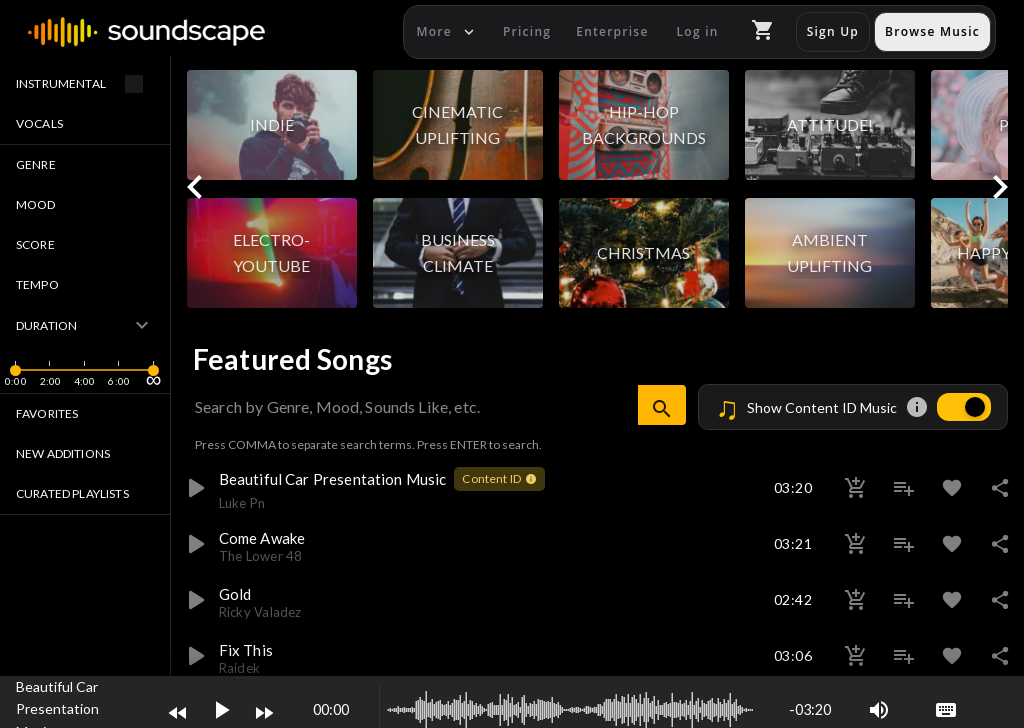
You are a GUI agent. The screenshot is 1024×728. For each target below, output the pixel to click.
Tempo (37, 284)
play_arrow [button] (195, 488)
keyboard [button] (946, 710)
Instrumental (85, 84)
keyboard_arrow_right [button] (1000, 187)
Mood (36, 204)
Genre (36, 164)
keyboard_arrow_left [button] (195, 187)
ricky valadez (260, 612)
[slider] (15, 384)
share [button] (1000, 488)
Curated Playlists (72, 493)
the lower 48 (261, 556)
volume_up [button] (879, 710)
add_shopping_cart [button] (856, 488)
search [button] (662, 409)
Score (35, 244)
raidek (239, 668)
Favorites (47, 413)
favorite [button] (952, 488)
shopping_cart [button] (763, 30)
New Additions (63, 453)
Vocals (39, 123)
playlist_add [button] (904, 488)
